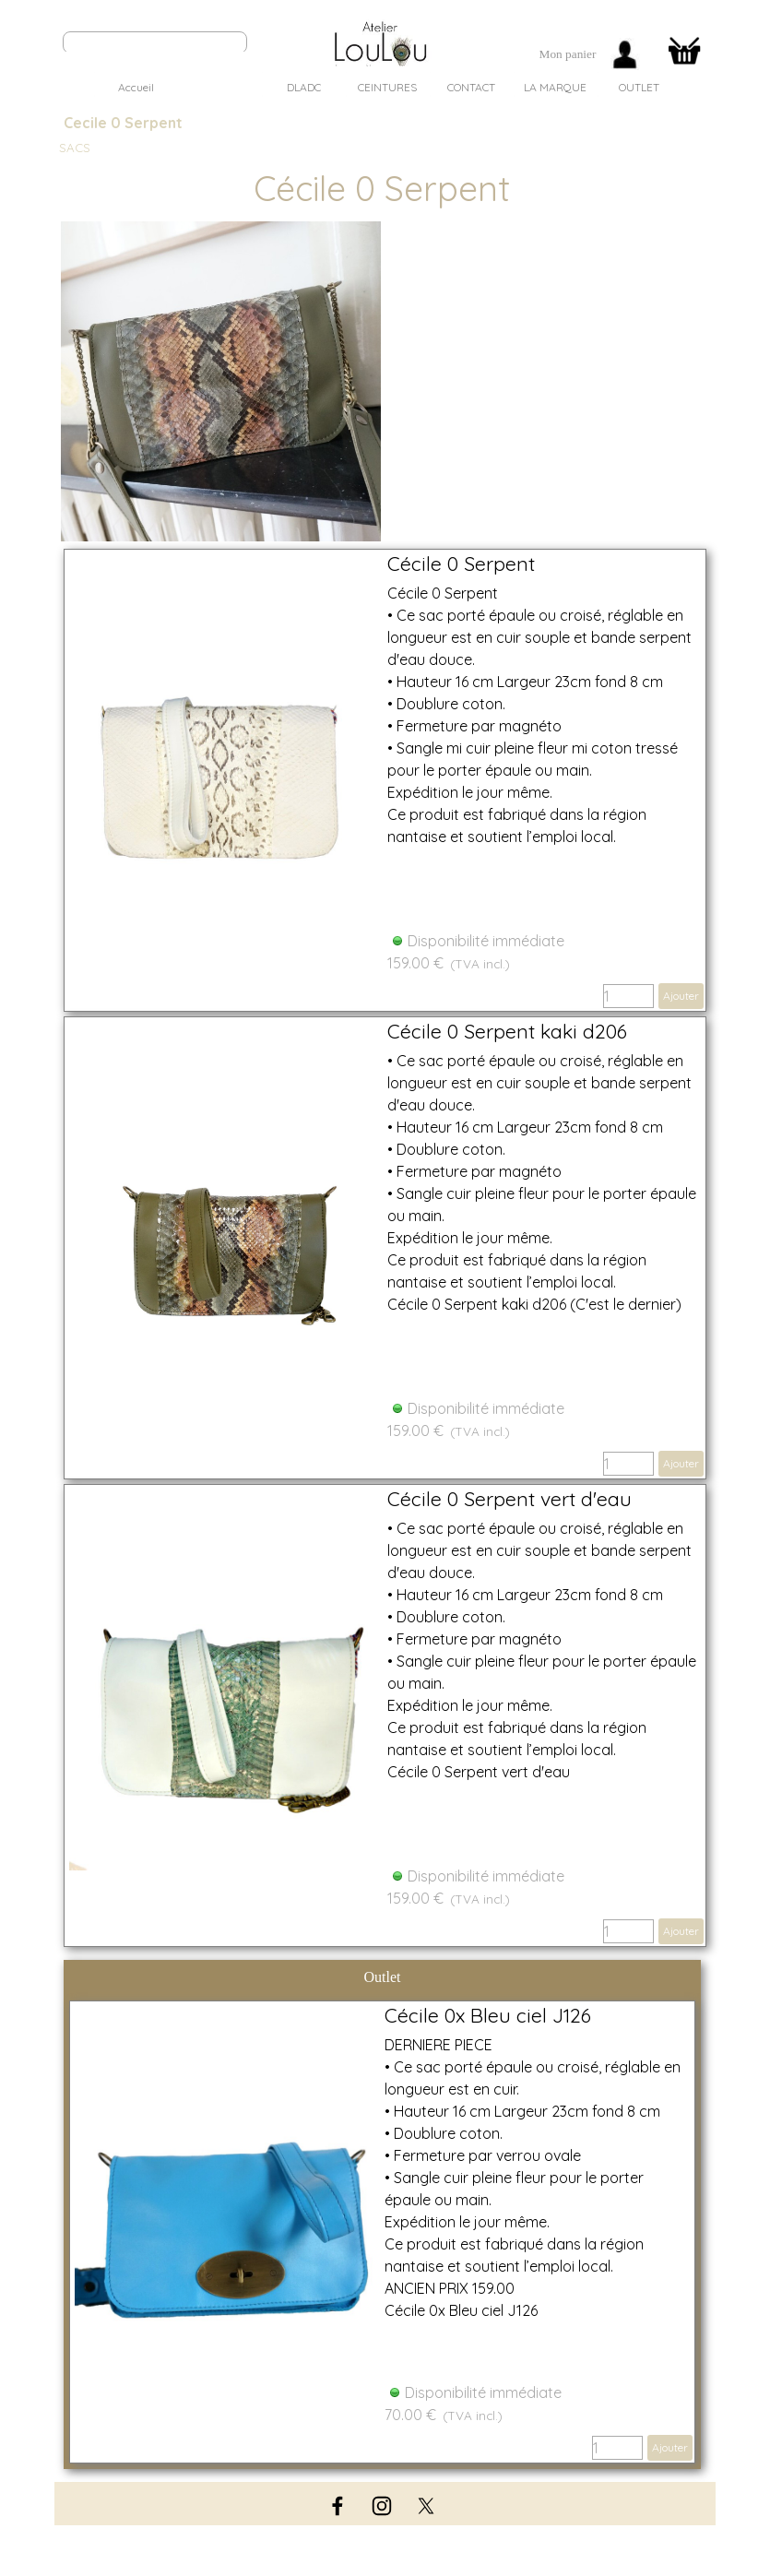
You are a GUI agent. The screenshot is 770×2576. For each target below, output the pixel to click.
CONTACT (471, 87)
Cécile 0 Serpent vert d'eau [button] (509, 1499)
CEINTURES (387, 87)
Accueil (136, 87)
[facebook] (337, 2506)
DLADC (304, 87)
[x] (426, 2506)
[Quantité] (628, 996)
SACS (220, 87)
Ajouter (681, 996)
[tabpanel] (568, 54)
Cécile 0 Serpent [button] (461, 564)
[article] (385, 780)
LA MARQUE (555, 87)
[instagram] (382, 2506)
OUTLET (639, 87)
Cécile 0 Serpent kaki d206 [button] (507, 1031)
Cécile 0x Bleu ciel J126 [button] (488, 2015)
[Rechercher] (155, 42)
